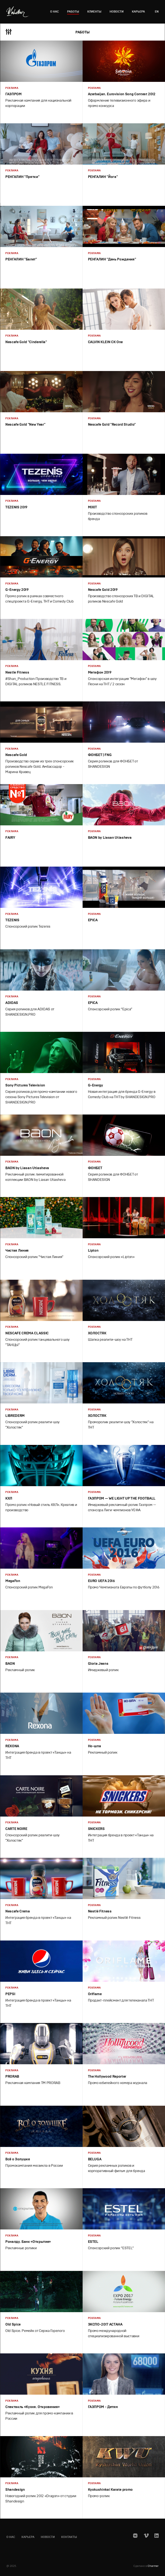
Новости (117, 11)
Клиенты (94, 11)
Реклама (11, 88)
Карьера (138, 11)
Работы (73, 11)
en (157, 11)
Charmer (153, 2566)
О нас (54, 11)
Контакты (101, 35)
